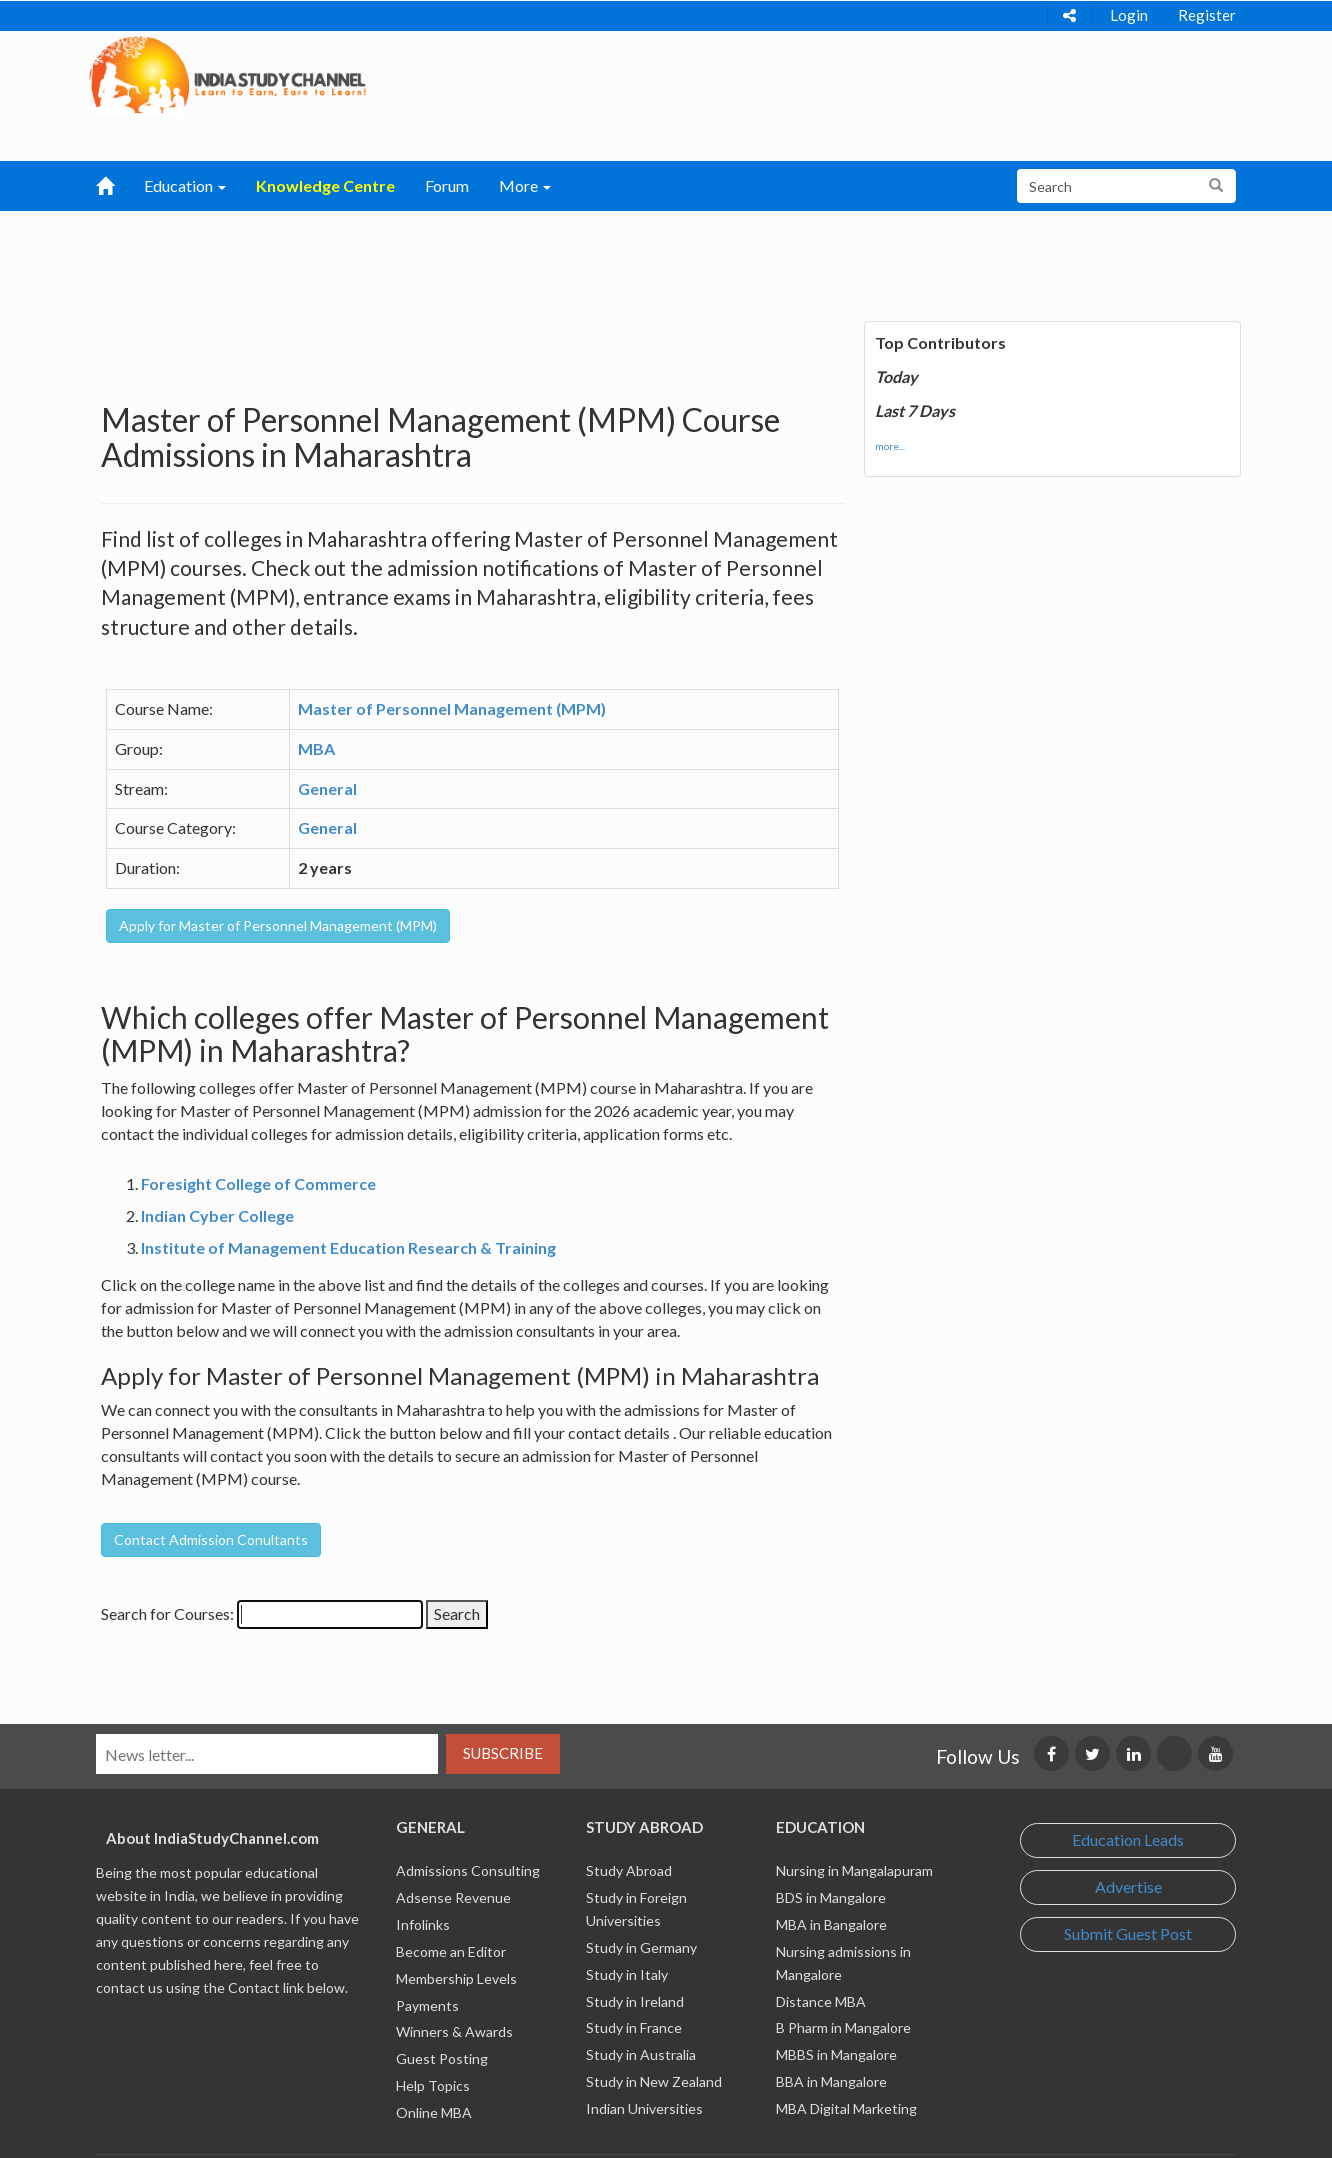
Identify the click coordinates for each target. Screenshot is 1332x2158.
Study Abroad (629, 1870)
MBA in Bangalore (831, 1924)
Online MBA (434, 2112)
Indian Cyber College (217, 1215)
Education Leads (1128, 1839)
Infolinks (423, 1924)
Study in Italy (627, 1974)
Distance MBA (821, 2001)
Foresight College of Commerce (258, 1183)
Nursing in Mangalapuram (854, 1870)
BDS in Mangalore (831, 1897)
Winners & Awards (454, 2031)
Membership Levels (456, 1978)
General (327, 788)
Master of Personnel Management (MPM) (452, 708)
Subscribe (503, 1753)
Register (1207, 15)
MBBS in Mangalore (836, 2054)
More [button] (525, 185)
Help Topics (433, 2085)
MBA (316, 748)
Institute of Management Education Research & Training (348, 1247)
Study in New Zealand (654, 2081)
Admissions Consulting (468, 1870)
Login (1129, 15)
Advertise (1128, 1886)
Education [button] (185, 185)
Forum (447, 185)
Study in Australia (641, 2054)
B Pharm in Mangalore (843, 2027)
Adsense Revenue (453, 1897)
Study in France (634, 2027)
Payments (427, 2005)
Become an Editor (451, 1951)
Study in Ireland (635, 2001)
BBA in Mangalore (831, 2081)
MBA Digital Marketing (846, 2108)
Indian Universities (644, 2108)
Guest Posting (442, 2058)
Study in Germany (641, 1947)
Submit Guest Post (1128, 1933)
